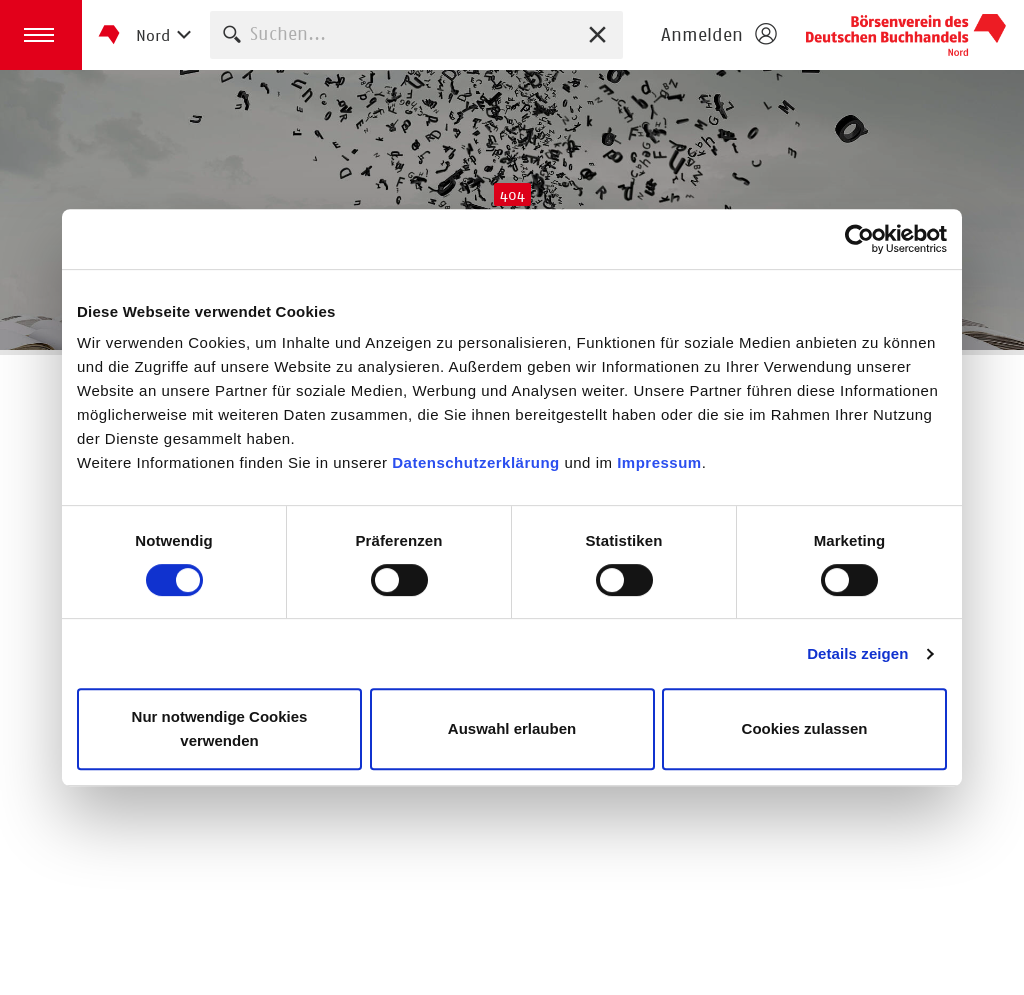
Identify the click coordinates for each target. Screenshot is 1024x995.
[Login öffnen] (718, 35)
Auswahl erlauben (512, 728)
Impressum (659, 462)
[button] (41, 35)
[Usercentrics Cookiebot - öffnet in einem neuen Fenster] (859, 239)
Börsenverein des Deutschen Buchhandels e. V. (906, 35)
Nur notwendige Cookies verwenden (220, 728)
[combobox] (416, 34)
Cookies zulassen (805, 728)
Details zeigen (857, 653)
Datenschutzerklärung (478, 462)
